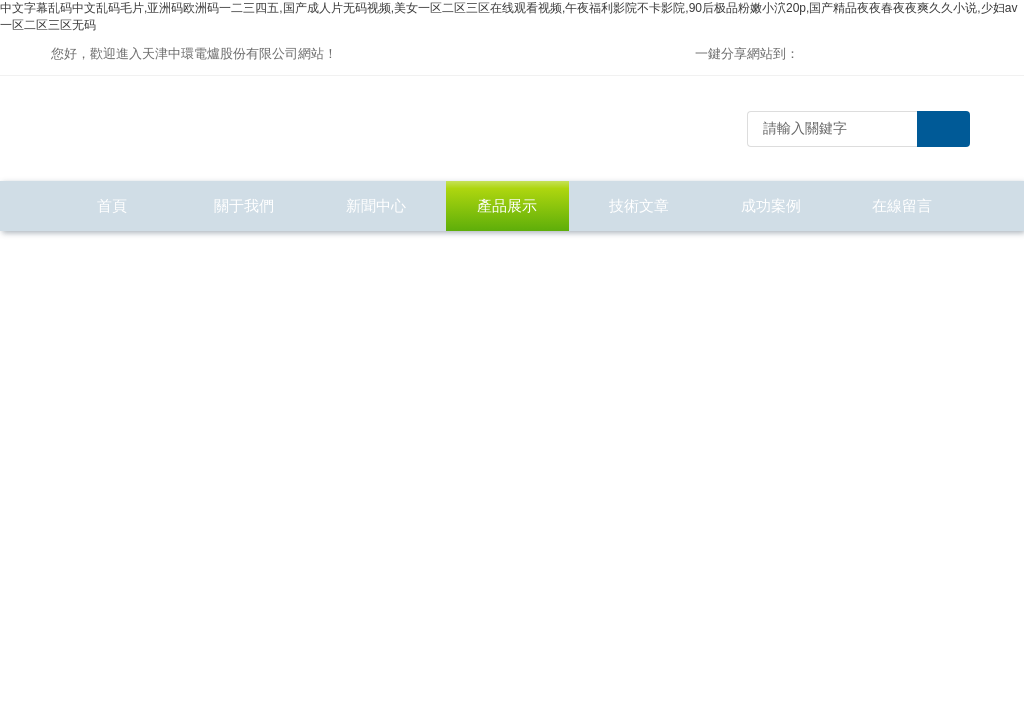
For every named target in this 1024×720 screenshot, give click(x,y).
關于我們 (244, 205)
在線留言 (902, 205)
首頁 (112, 205)
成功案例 (771, 205)
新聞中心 (376, 205)
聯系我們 (112, 255)
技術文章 (639, 205)
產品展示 (507, 205)
